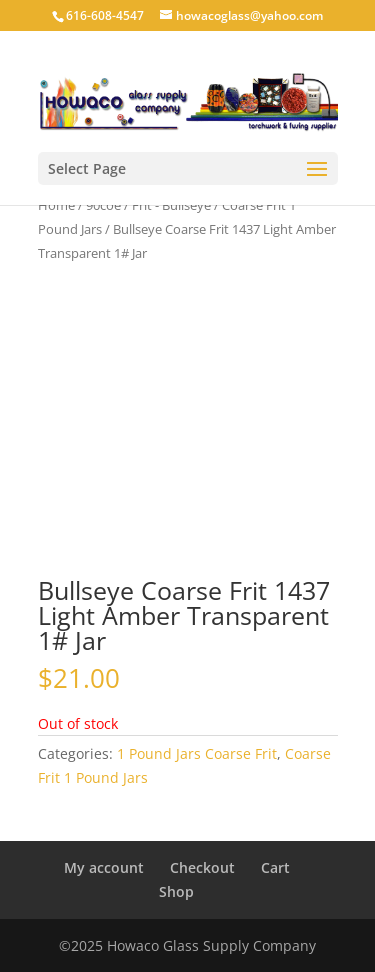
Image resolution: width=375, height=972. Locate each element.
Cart (275, 867)
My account (104, 867)
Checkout (202, 867)
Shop (176, 891)
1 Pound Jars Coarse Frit (197, 753)
